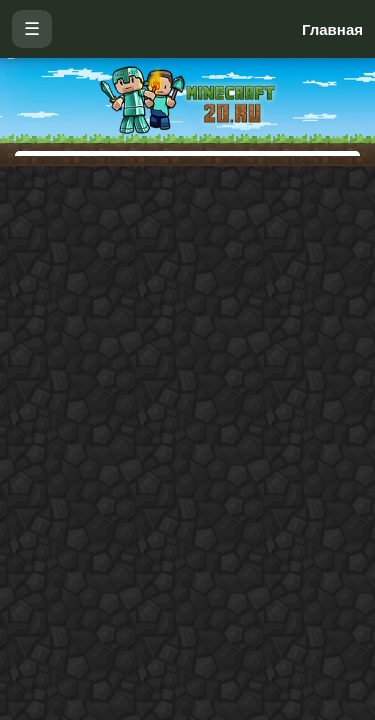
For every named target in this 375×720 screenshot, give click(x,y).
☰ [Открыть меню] (32, 29)
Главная (332, 29)
